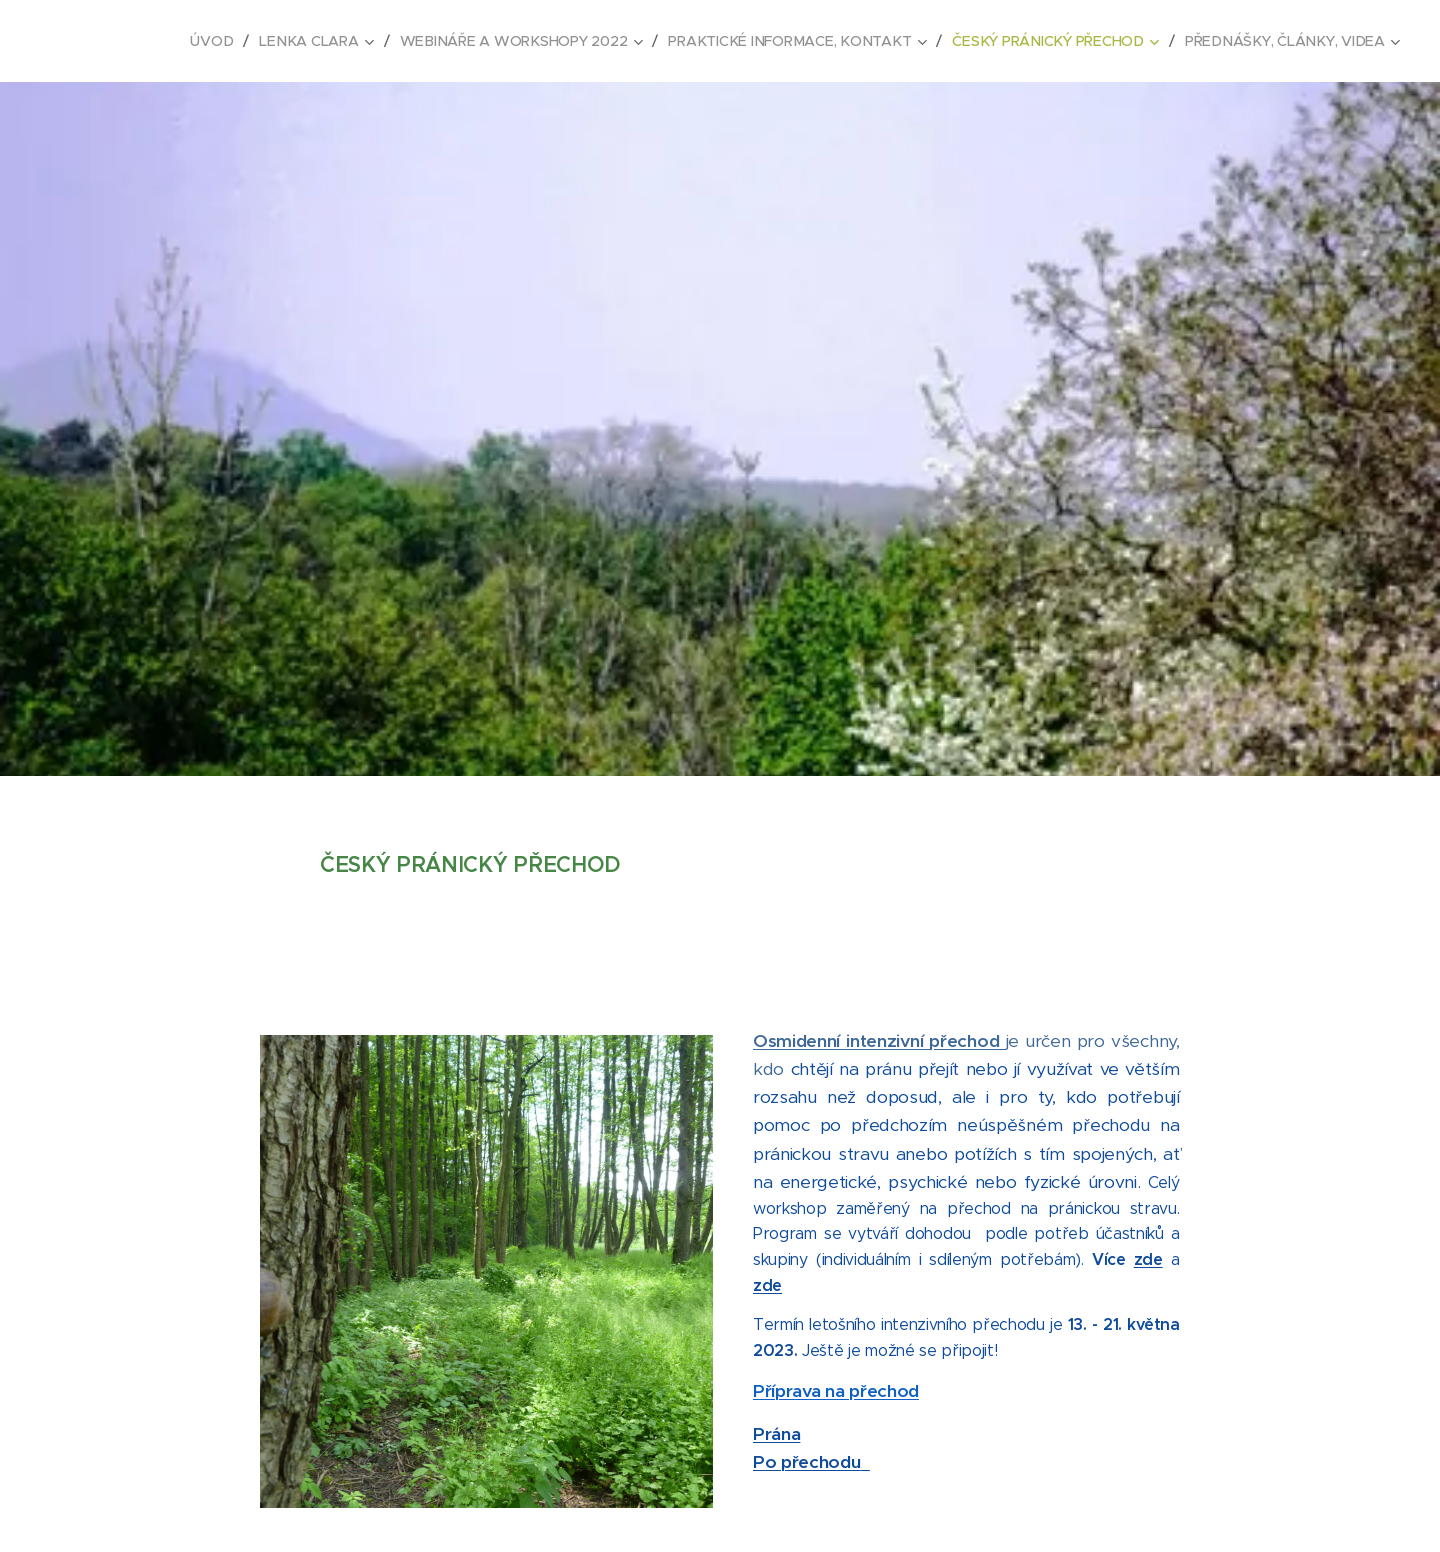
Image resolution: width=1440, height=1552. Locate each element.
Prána (776, 1433)
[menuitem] (223, 41)
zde (1148, 1259)
